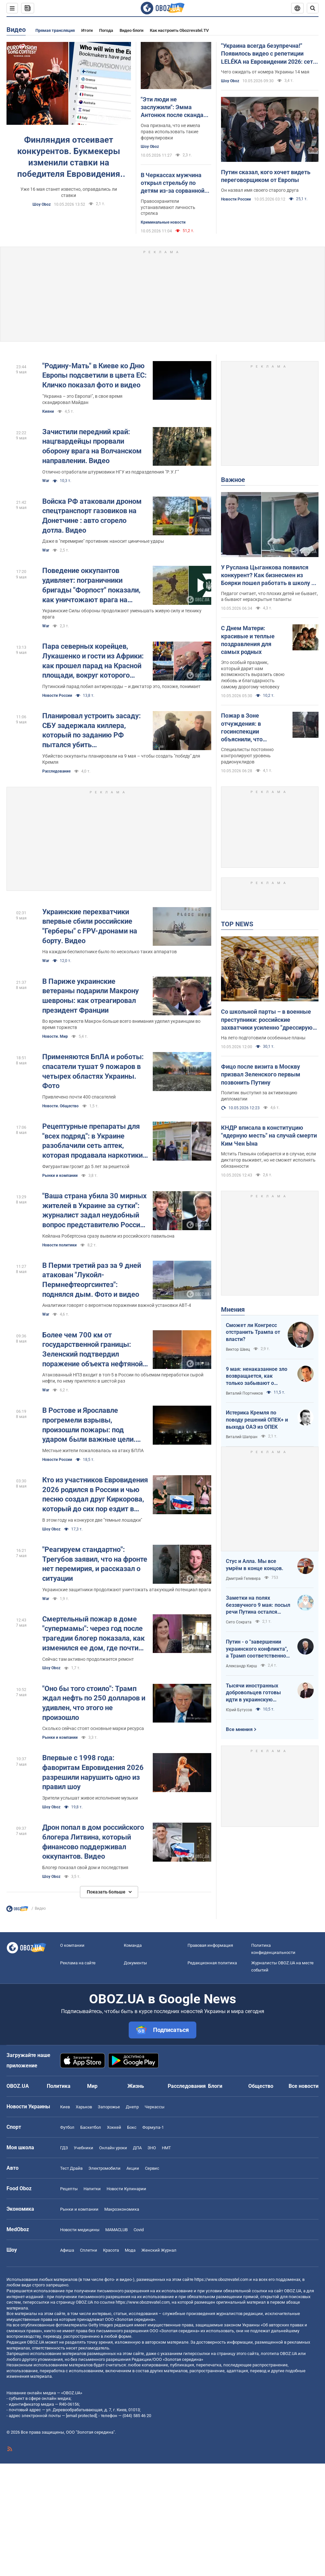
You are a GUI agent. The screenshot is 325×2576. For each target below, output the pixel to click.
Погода (106, 30)
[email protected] (81, 2415)
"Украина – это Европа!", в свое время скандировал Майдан (82, 399)
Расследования (187, 2086)
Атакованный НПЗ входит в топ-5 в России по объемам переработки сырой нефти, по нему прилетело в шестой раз (122, 1378)
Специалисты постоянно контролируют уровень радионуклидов (247, 755)
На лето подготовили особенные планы (263, 1037)
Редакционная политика (212, 1962)
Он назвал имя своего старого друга (260, 190)
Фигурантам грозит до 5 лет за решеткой (85, 1166)
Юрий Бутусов (239, 1710)
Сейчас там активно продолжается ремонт (88, 1659)
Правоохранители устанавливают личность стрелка (168, 207)
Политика (59, 2086)
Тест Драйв (71, 2168)
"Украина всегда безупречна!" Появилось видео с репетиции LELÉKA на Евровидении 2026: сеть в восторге (268, 54)
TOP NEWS (237, 924)
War (45, 480)
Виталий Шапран (241, 1437)
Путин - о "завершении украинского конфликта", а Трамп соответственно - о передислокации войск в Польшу (257, 1649)
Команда (133, 1945)
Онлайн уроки (113, 2147)
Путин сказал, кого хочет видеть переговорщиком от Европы (265, 176)
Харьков (84, 2106)
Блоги (215, 2086)
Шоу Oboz (41, 204)
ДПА (137, 2147)
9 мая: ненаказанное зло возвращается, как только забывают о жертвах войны (256, 1376)
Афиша (67, 2250)
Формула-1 (153, 2127)
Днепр (132, 2106)
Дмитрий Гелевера (243, 1578)
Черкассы (154, 2106)
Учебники (83, 2147)
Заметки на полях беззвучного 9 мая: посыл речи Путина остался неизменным (258, 1605)
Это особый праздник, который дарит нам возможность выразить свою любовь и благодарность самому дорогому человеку (252, 675)
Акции (132, 2168)
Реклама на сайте (78, 1962)
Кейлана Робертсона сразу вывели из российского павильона (108, 1236)
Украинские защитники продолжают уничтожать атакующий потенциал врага (126, 1589)
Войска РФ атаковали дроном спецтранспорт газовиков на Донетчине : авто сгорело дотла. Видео (92, 515)
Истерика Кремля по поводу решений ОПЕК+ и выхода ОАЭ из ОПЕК (257, 1420)
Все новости (303, 2086)
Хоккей (114, 2127)
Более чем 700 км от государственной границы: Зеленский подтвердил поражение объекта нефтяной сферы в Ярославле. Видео (92, 1350)
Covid (139, 2229)
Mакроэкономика (121, 2209)
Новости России (236, 199)
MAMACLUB (116, 2229)
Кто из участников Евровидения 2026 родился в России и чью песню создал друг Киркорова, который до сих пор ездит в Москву (95, 1495)
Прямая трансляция (55, 30)
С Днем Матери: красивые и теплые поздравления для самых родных (248, 640)
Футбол (67, 2127)
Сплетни (88, 2250)
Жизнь (135, 2086)
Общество (260, 2086)
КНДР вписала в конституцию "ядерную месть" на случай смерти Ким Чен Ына (269, 1135)
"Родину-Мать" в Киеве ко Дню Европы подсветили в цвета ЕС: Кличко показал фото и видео (94, 375)
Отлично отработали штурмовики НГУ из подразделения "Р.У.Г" (110, 472)
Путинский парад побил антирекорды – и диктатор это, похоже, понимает (121, 686)
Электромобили (104, 2168)
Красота (111, 2250)
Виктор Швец (238, 1349)
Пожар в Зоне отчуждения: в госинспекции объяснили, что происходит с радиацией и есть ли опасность (249, 727)
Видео (16, 29)
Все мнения (239, 1729)
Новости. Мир (55, 1036)
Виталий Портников (244, 1393)
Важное (233, 480)
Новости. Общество (60, 1106)
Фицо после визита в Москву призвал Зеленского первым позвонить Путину (260, 1074)
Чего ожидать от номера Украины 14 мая (265, 71)
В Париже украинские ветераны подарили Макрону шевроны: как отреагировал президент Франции (90, 995)
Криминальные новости (163, 222)
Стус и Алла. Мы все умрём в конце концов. (254, 1564)
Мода (130, 2250)
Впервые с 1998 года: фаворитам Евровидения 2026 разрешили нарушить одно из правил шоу (93, 1772)
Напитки (92, 2188)
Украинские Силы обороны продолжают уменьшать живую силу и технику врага (122, 613)
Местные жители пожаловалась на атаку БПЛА (93, 1450)
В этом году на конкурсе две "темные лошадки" (92, 1520)
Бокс (131, 2127)
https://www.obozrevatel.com (221, 2279)
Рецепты (69, 2188)
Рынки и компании (60, 1175)
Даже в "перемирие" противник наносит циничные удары (103, 541)
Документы (135, 1962)
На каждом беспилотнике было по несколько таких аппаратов (109, 951)
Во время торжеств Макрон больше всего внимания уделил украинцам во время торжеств (121, 1024)
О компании (72, 1945)
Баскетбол (90, 2127)
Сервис (152, 2168)
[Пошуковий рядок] (312, 8)
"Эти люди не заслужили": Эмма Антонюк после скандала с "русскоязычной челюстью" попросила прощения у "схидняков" (175, 107)
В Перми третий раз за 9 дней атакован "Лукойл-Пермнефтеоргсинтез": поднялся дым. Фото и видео (91, 1279)
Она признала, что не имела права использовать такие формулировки (170, 131)
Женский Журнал (158, 2250)
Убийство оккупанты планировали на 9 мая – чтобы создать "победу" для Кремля (121, 759)
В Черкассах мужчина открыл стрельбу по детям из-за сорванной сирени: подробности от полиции (173, 183)
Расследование (56, 771)
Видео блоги (131, 30)
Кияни (48, 411)
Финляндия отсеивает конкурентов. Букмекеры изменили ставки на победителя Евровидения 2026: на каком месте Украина (68, 157)
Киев (65, 2106)
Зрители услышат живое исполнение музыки (90, 1798)
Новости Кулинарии (126, 2188)
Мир (92, 2086)
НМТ (166, 2147)
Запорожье (109, 2106)
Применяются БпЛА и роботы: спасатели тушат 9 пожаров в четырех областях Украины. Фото (93, 1071)
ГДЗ (64, 2147)
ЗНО (152, 2147)
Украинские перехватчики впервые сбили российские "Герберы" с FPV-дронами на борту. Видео (89, 926)
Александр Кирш (241, 1666)
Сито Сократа (239, 1622)
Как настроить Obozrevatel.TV (179, 30)
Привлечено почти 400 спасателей (79, 1096)
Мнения (233, 1309)
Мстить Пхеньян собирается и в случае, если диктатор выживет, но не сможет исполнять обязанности (268, 1160)
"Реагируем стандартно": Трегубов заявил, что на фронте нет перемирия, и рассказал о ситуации (94, 1563)
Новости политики (59, 1245)
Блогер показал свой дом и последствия (85, 1867)
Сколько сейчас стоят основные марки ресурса (93, 1728)
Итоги (87, 30)
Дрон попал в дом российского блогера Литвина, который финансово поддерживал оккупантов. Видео (93, 1841)
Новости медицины (79, 2229)
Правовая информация (210, 1945)
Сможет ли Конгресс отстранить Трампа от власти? (253, 1332)
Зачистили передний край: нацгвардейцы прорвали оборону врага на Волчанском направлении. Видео (92, 446)
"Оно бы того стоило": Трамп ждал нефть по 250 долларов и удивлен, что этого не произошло (93, 1703)
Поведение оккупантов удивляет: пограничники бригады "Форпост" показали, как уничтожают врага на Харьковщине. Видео (91, 585)
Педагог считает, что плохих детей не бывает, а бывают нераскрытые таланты (269, 596)
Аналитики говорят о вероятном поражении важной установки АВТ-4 (116, 1305)
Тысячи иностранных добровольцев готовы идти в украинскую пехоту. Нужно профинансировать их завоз (253, 1693)
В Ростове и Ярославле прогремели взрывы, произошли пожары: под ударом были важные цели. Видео (89, 1425)
